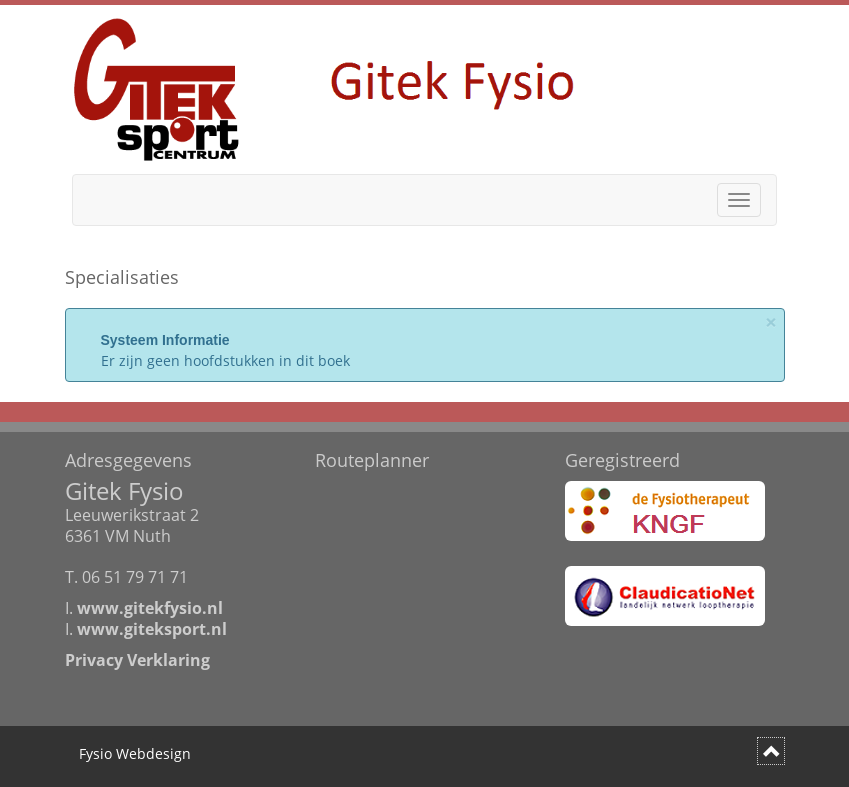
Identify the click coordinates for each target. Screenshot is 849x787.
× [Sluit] (771, 322)
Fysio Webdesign (135, 753)
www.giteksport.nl (152, 629)
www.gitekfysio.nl (150, 608)
